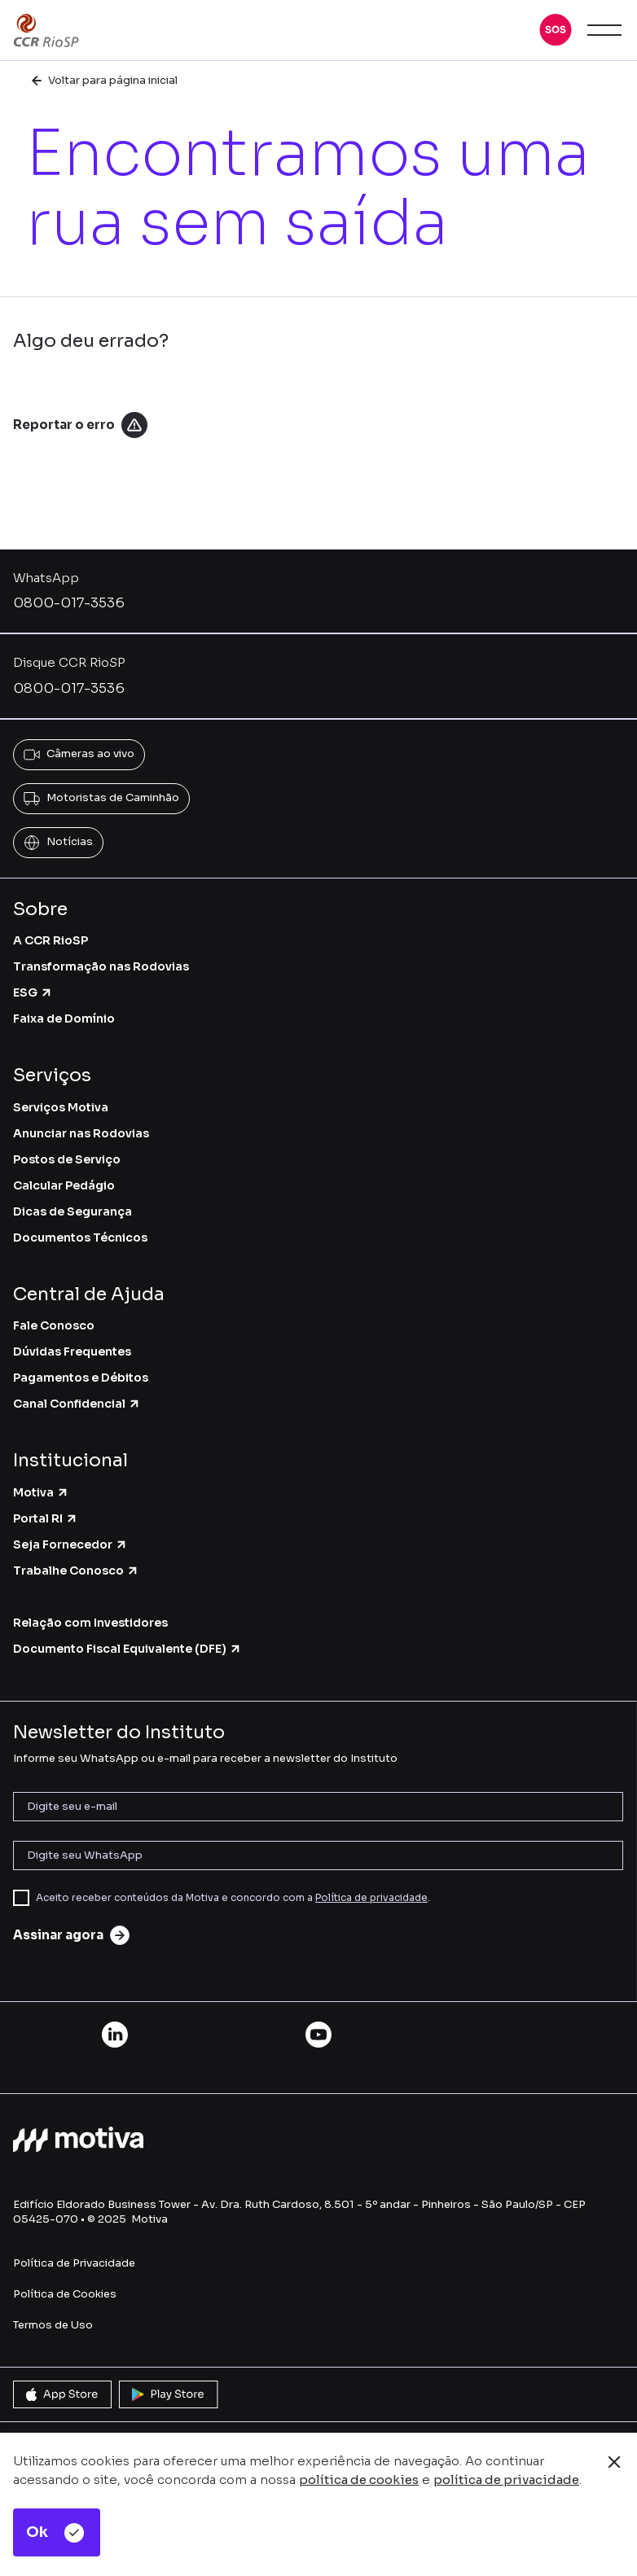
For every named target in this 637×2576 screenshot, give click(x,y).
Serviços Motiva (60, 1107)
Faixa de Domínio (64, 1018)
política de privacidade (506, 2479)
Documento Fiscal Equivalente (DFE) (127, 1648)
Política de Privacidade (74, 2263)
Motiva (41, 1492)
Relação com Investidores (90, 1622)
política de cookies (359, 2479)
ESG (33, 992)
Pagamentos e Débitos (80, 1377)
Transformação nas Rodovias (101, 966)
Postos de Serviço (67, 1159)
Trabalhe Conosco (76, 1570)
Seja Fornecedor (70, 1544)
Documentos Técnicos (80, 1237)
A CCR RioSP (50, 940)
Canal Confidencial (77, 1403)
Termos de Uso (53, 2325)
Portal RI (45, 1518)
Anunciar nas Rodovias (81, 1133)
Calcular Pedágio (64, 1185)
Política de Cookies (64, 2294)
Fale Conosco (53, 1325)
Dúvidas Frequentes (72, 1351)
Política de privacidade (371, 1897)
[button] (555, 30)
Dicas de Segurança (72, 1211)
